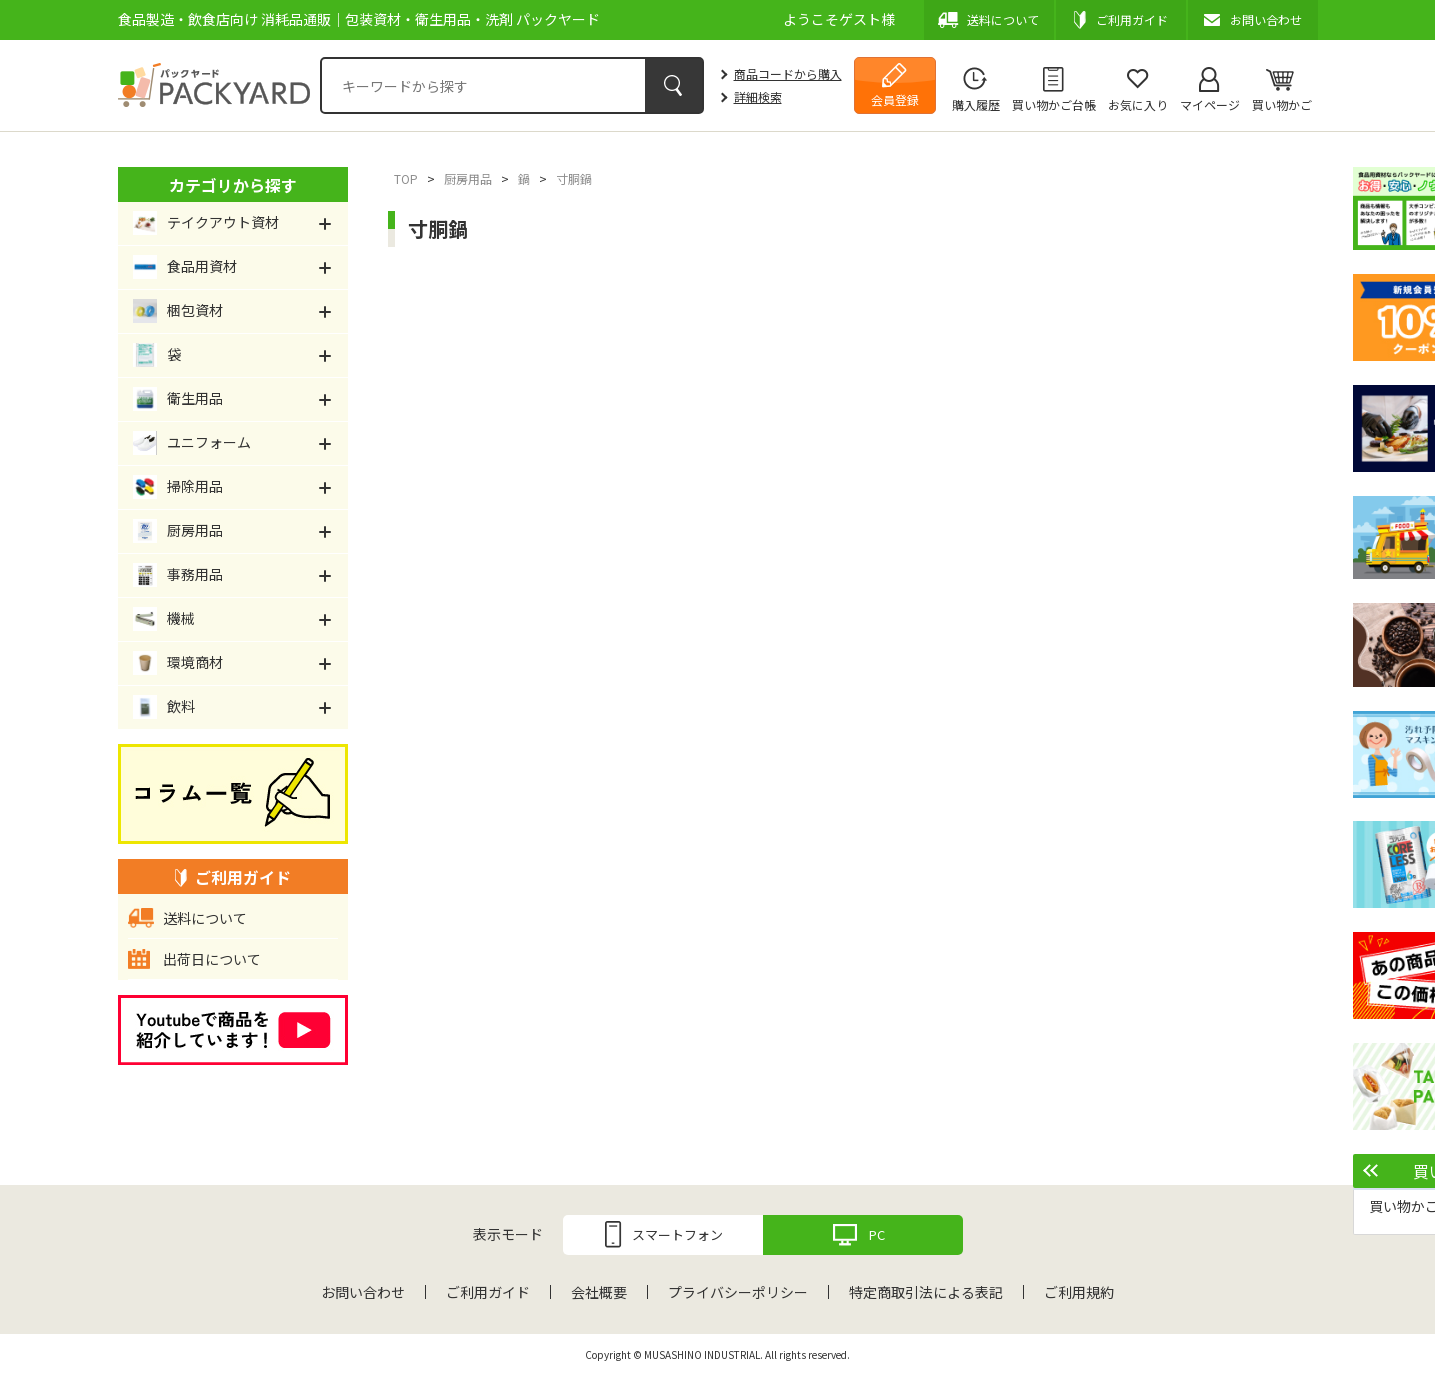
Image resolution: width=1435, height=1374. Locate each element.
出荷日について (212, 959)
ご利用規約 (1079, 1292)
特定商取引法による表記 (926, 1292)
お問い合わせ (363, 1292)
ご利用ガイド (488, 1292)
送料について (205, 918)
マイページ (1210, 104)
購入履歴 (976, 104)
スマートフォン (677, 1234)
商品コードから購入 (788, 73)
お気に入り (1138, 104)
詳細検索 (758, 96)
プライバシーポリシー (738, 1292)
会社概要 (599, 1292)
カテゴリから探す (233, 185)
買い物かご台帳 (1054, 104)
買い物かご (1282, 104)
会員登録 (895, 99)
